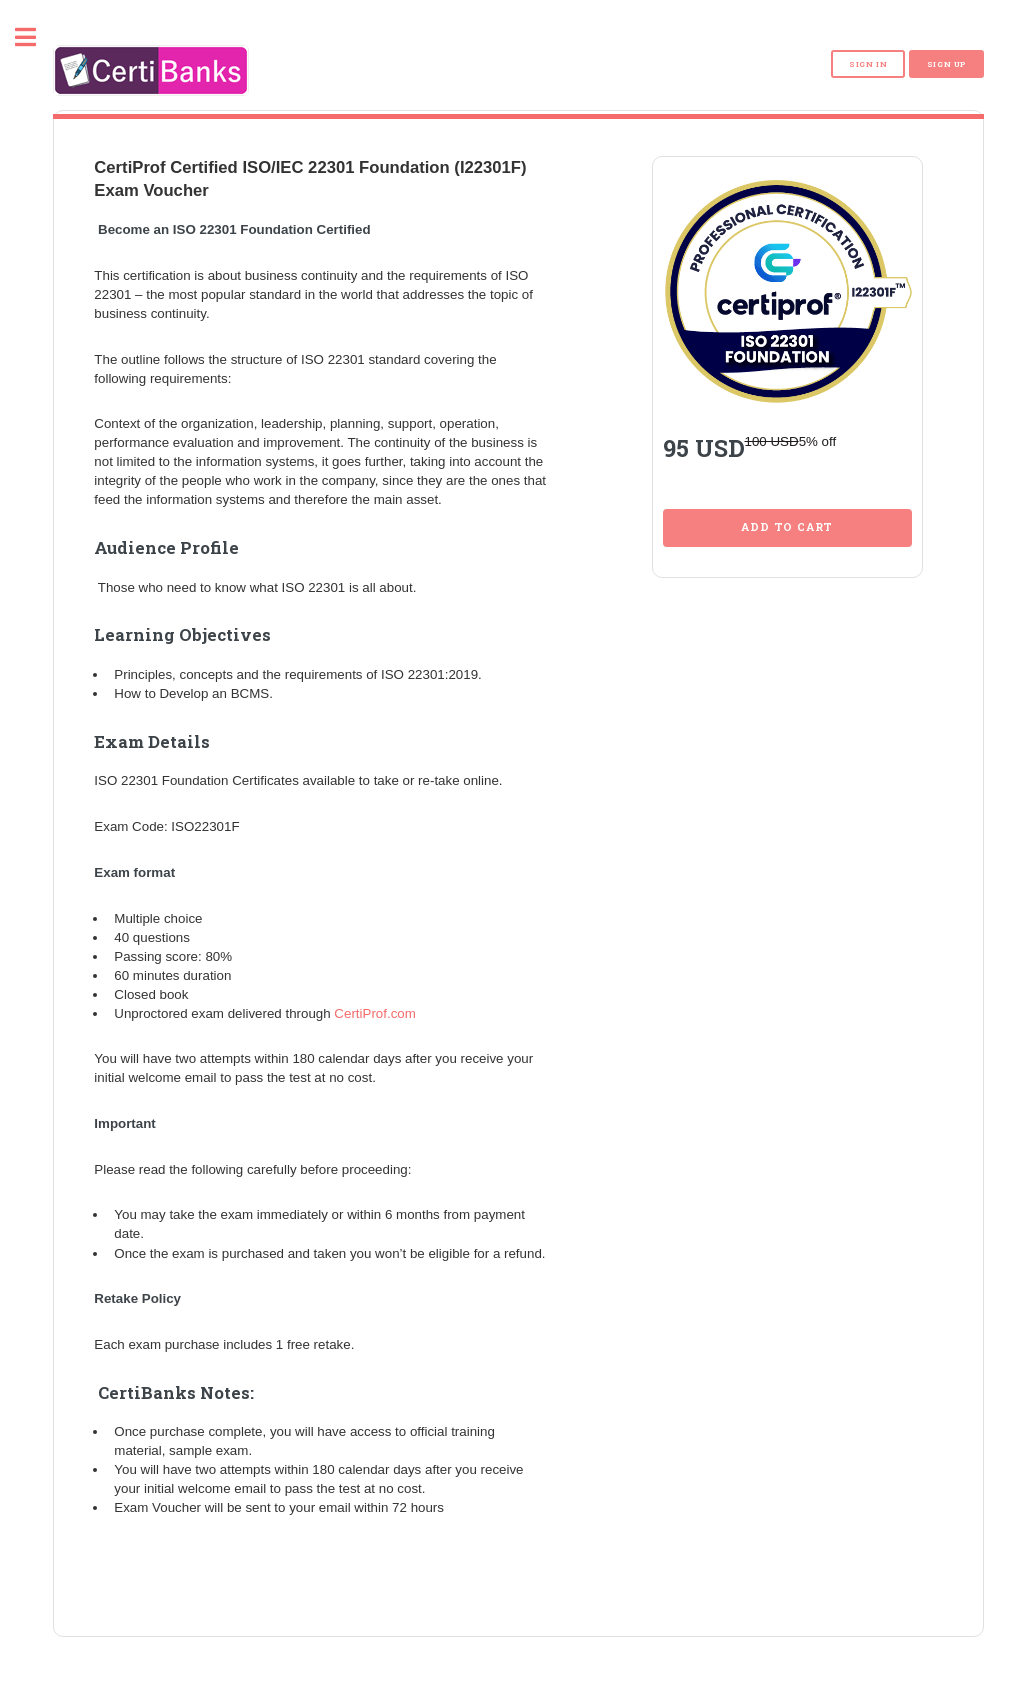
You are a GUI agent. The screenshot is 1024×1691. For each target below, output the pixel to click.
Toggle (36, 37)
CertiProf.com (374, 1004)
